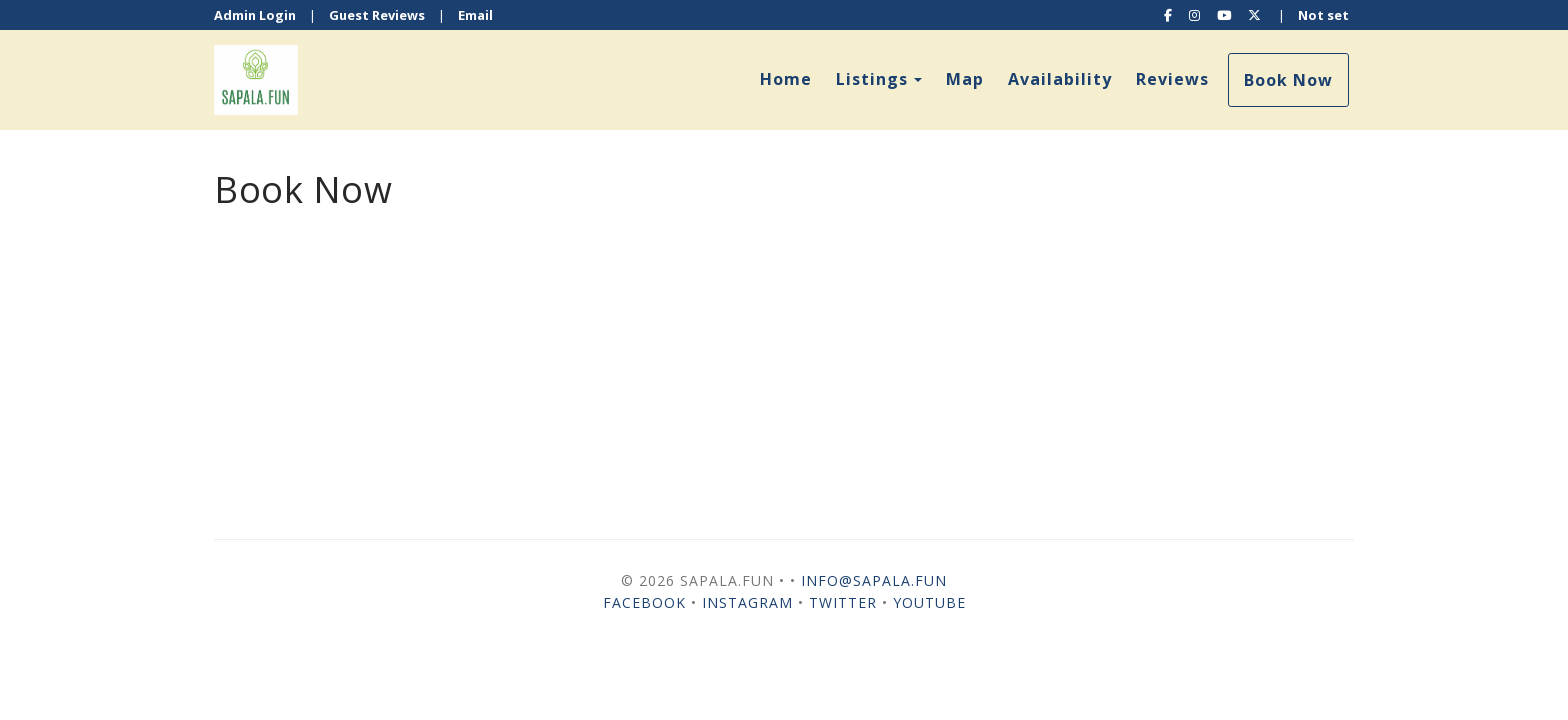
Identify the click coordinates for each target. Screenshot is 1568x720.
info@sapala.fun (874, 580)
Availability (1060, 79)
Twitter (843, 602)
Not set (1323, 15)
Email (475, 15)
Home (786, 79)
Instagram (747, 602)
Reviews (1172, 79)
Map (965, 79)
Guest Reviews (377, 15)
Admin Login (255, 15)
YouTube (929, 602)
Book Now (1288, 80)
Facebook (644, 602)
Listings (872, 79)
